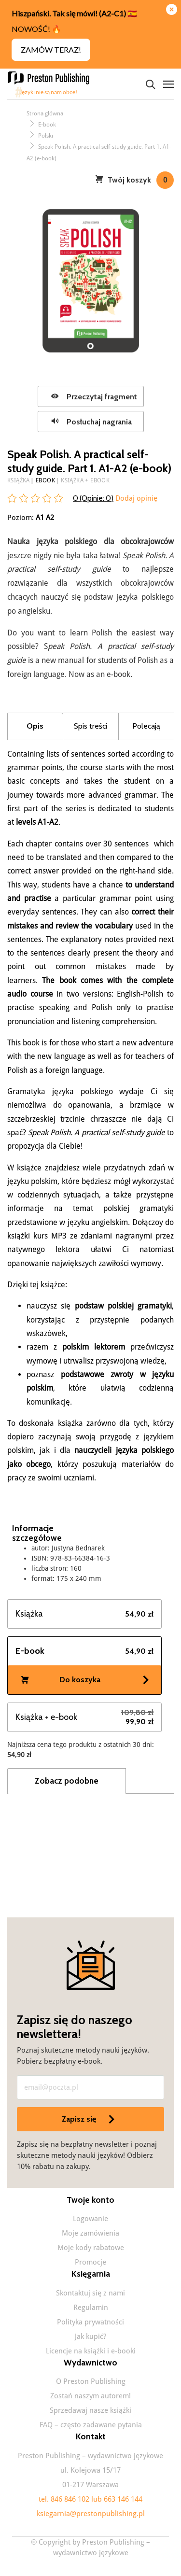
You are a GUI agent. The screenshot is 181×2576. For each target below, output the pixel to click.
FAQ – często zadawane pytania (91, 2425)
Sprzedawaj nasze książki (90, 2410)
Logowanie (90, 2218)
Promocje (90, 2262)
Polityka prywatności (90, 2322)
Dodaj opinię (135, 498)
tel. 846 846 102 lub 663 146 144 (90, 2499)
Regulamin (90, 2307)
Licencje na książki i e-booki (91, 2351)
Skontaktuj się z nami (90, 2293)
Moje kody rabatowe (90, 2247)
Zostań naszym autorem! (90, 2396)
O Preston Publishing (90, 2381)
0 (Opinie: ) (93, 498)
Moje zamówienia (90, 2233)
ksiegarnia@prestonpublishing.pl (91, 2513)
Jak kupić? (90, 2336)
